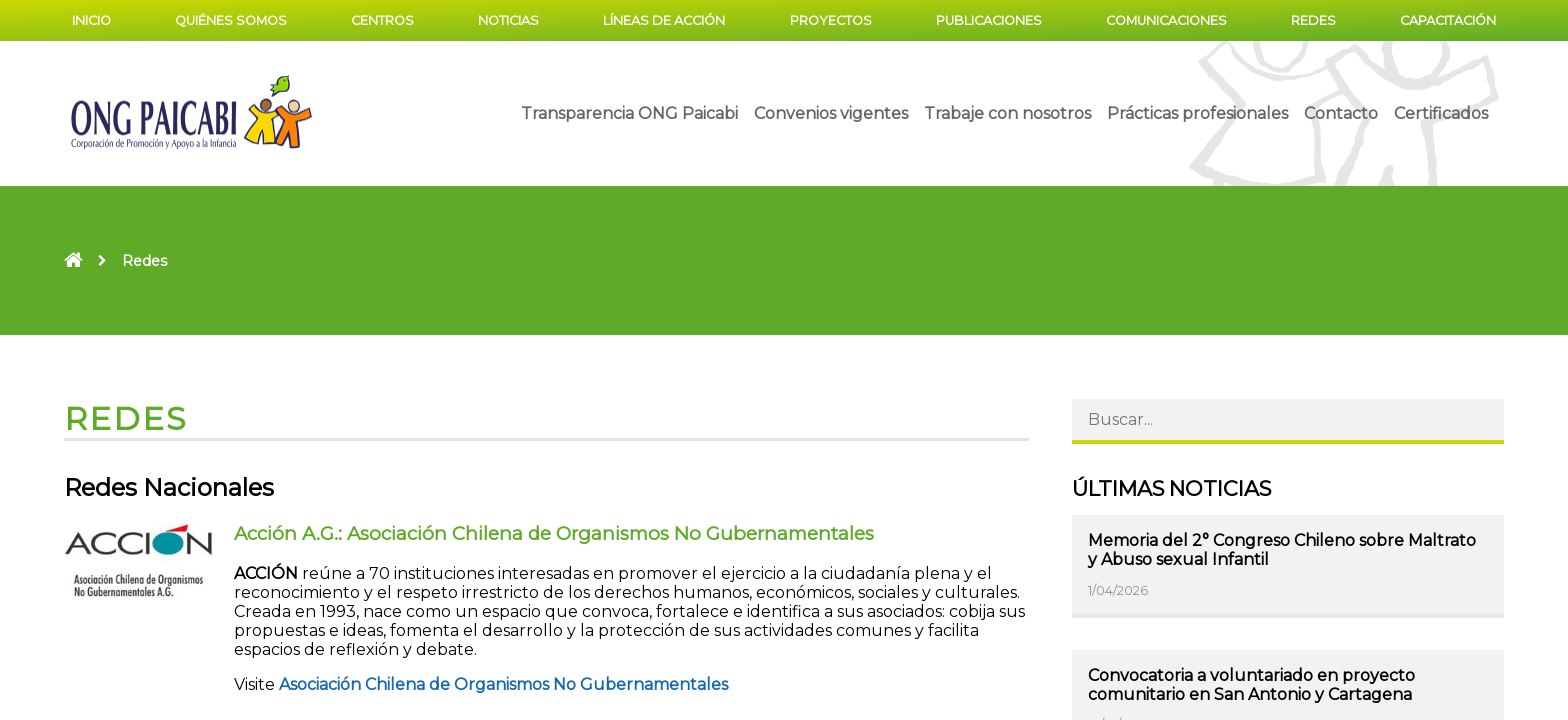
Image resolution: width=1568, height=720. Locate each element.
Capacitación (1448, 20)
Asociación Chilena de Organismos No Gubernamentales (503, 684)
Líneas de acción (664, 20)
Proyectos (831, 20)
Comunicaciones (1166, 20)
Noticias (508, 20)
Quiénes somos (231, 20)
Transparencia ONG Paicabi (629, 113)
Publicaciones (989, 20)
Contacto (1341, 113)
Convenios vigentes (831, 113)
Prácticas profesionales (1197, 113)
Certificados (1441, 113)
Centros (382, 20)
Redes (1313, 20)
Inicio (91, 20)
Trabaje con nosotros (1007, 113)
